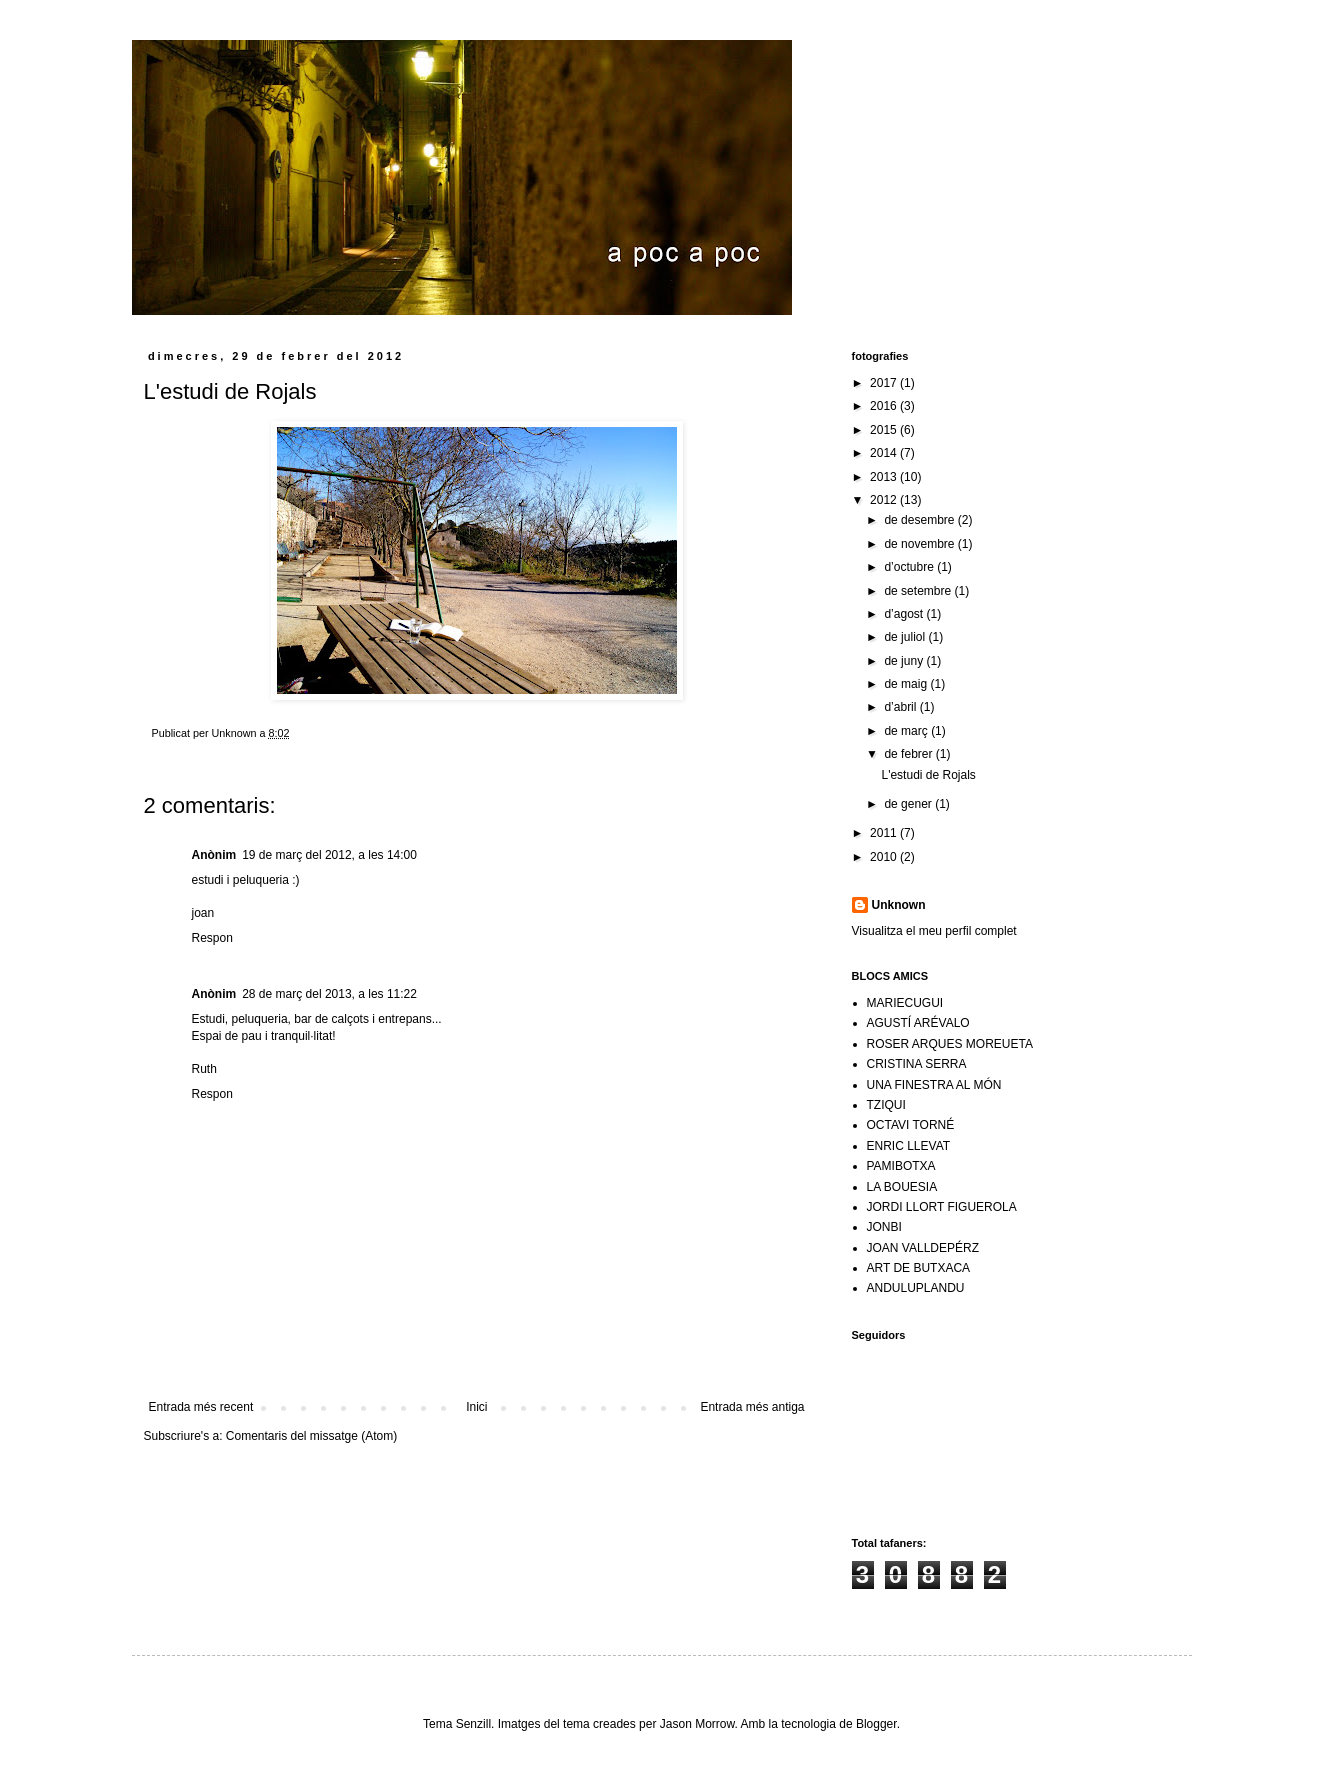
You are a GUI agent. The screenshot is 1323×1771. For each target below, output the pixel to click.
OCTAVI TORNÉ (911, 1125)
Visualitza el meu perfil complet (934, 931)
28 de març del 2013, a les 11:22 (329, 994)
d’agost (905, 614)
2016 (885, 406)
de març (907, 731)
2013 (885, 477)
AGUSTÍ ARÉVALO (918, 1023)
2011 (885, 833)
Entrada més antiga (752, 1407)
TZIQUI (886, 1105)
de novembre (920, 544)
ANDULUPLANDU (916, 1288)
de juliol (906, 637)
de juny (905, 661)
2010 (885, 857)
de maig (907, 684)
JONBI (884, 1227)
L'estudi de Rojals (928, 775)
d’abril (901, 707)
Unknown (899, 905)
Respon (212, 938)
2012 (885, 500)
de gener (909, 804)
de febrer (909, 754)
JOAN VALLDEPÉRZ (923, 1248)
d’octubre (910, 567)
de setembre (919, 591)
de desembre (920, 520)
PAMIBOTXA (901, 1166)
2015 (885, 430)
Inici (476, 1407)
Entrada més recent (201, 1407)
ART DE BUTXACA (919, 1268)
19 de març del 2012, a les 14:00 (329, 855)
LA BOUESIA (902, 1187)
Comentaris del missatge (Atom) (311, 1436)
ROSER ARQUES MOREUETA (950, 1044)
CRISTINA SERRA (917, 1064)
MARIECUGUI (905, 1003)
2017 (885, 383)
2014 (885, 453)
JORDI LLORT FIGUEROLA (942, 1207)
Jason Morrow (697, 1724)
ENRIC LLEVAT (909, 1146)
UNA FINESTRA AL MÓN (934, 1085)
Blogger (876, 1724)
